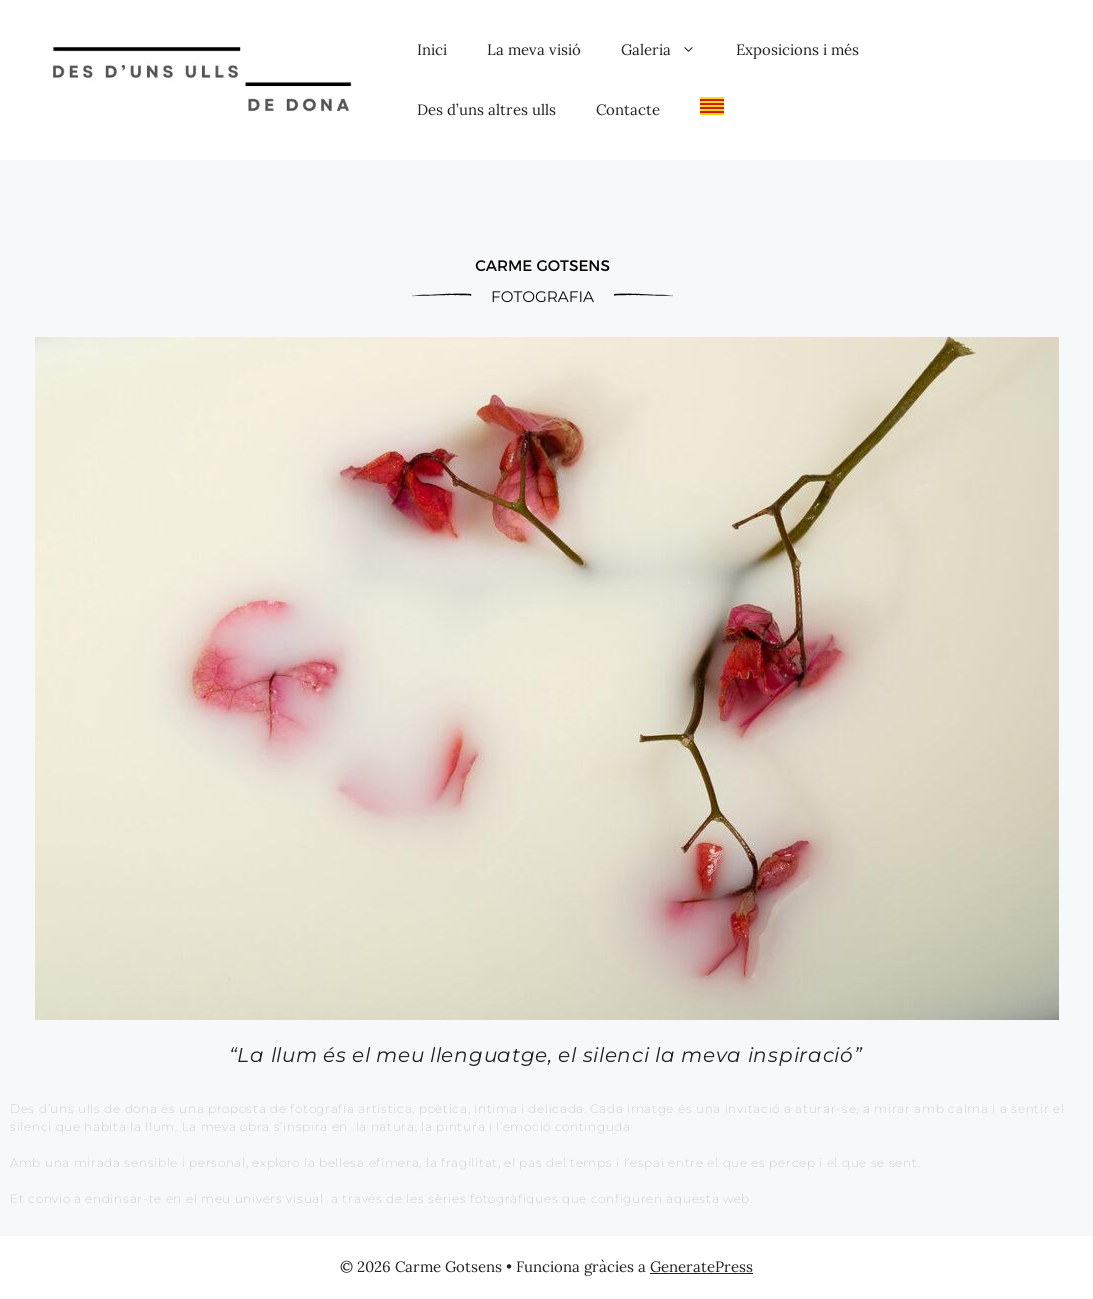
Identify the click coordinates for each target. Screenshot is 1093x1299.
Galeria (668, 50)
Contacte (628, 109)
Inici (432, 49)
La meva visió (534, 49)
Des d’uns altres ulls (486, 109)
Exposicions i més (797, 49)
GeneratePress (701, 1266)
